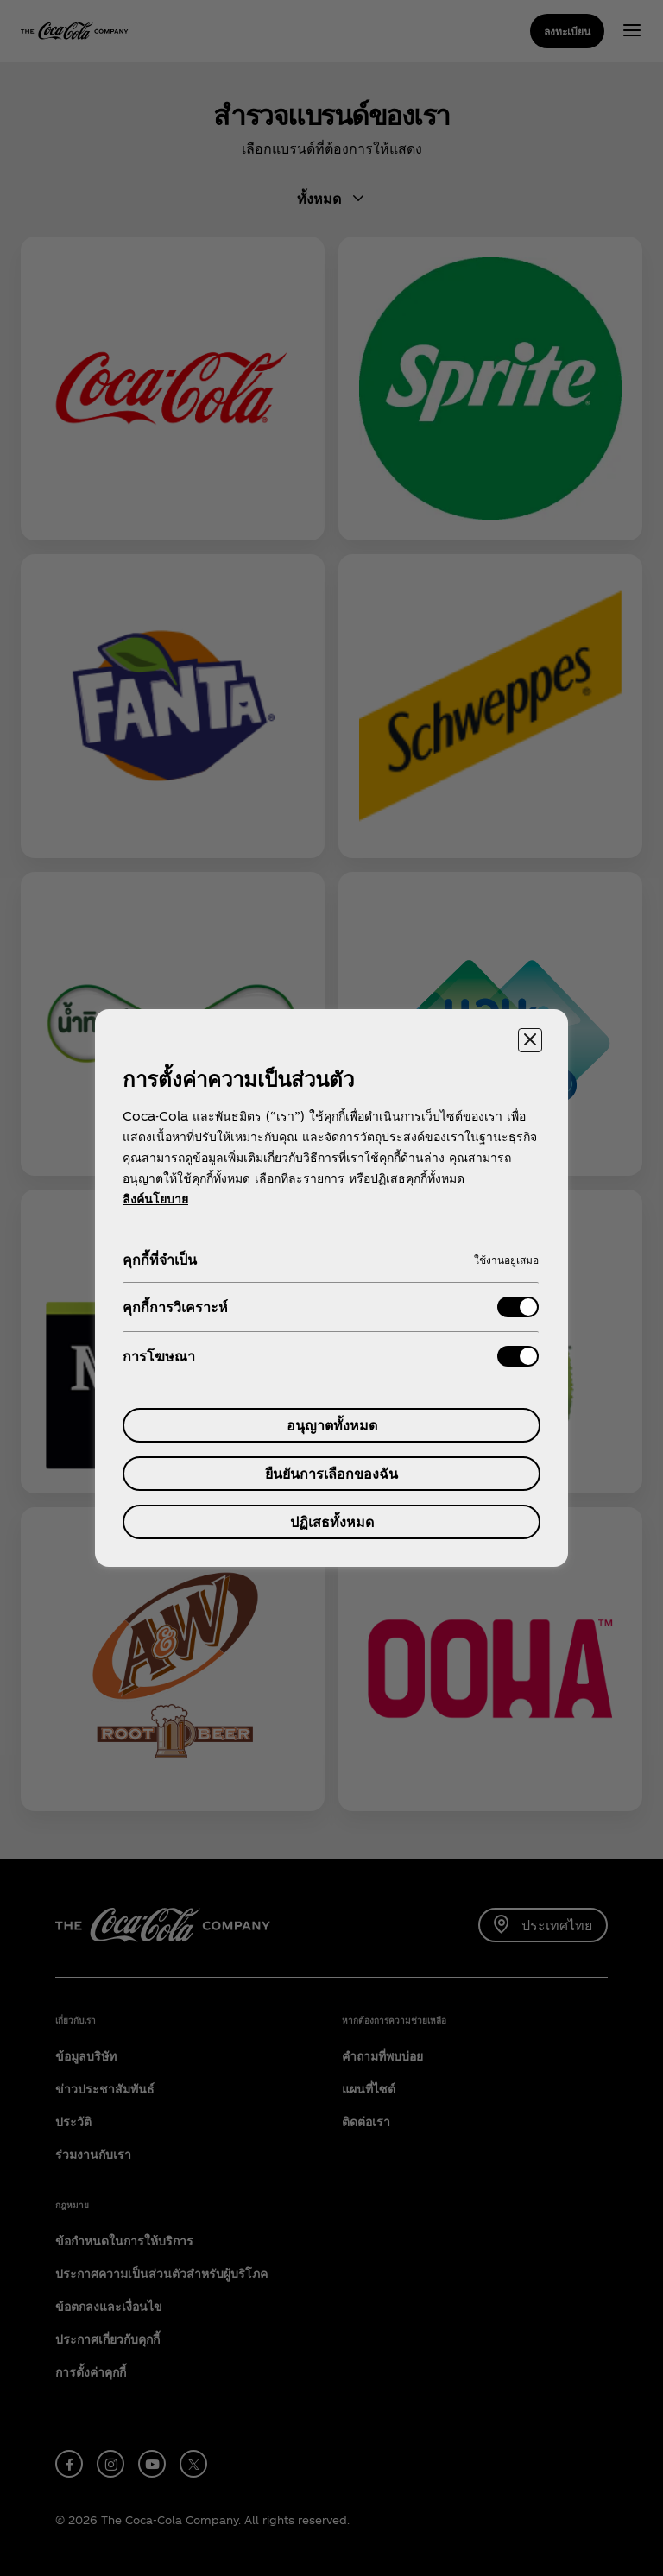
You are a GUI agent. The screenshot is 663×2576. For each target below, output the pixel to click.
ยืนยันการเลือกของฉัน (331, 1473)
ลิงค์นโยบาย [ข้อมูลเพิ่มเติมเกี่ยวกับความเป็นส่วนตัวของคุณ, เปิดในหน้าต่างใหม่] (155, 1198)
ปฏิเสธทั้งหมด (332, 1521)
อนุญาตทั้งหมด (332, 1425)
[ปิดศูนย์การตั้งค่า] (530, 1040)
